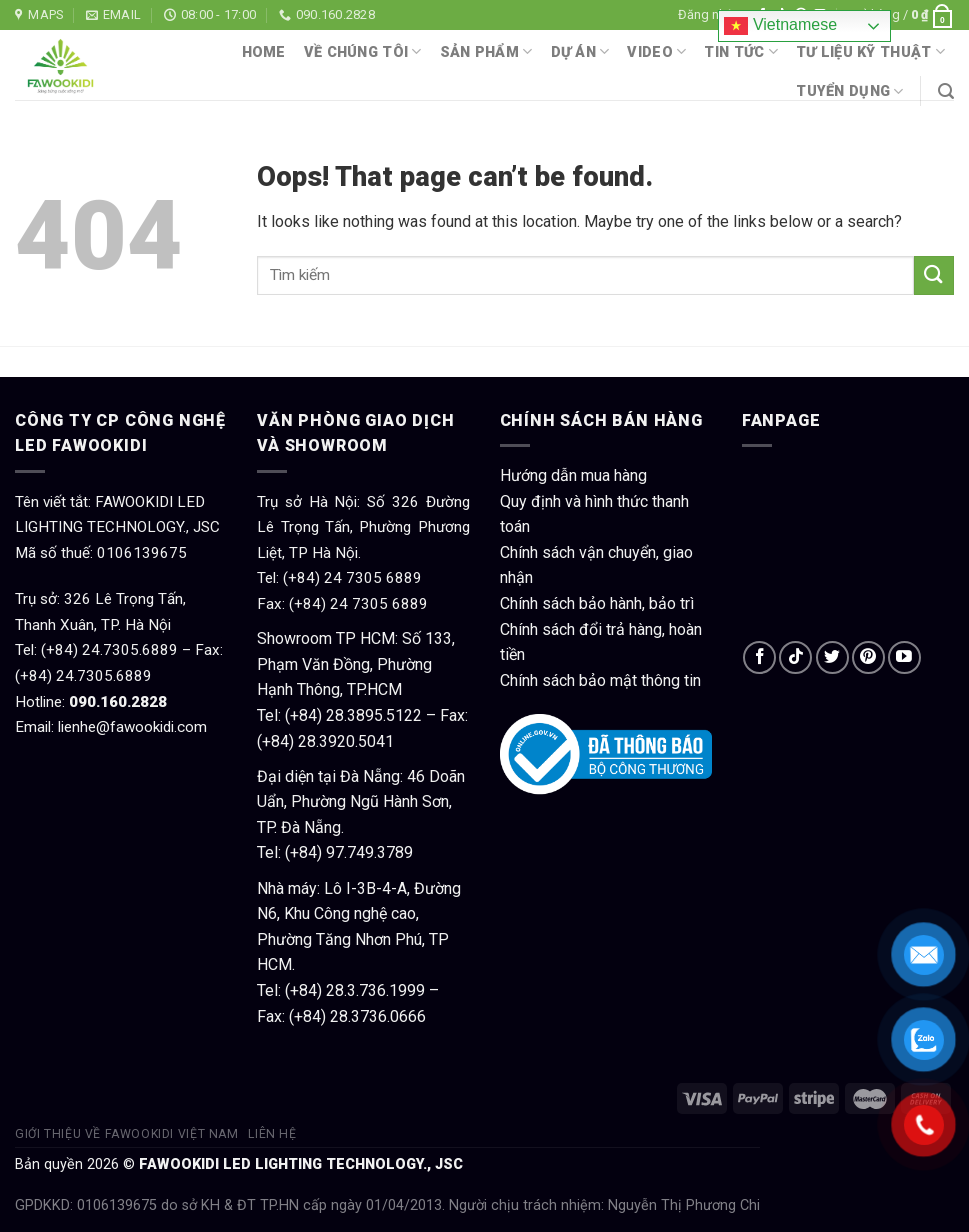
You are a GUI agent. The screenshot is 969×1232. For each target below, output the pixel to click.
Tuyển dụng (849, 91)
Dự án (580, 51)
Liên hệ (272, 1134)
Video (656, 51)
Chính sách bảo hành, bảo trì (597, 603)
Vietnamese (780, 26)
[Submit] (934, 275)
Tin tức (741, 51)
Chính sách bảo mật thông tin (600, 680)
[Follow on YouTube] (904, 657)
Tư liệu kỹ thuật (870, 51)
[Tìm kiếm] (946, 91)
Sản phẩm (486, 51)
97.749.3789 (369, 852)
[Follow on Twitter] (832, 657)
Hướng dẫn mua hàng (573, 475)
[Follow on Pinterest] (868, 657)
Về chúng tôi (363, 51)
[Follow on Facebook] (759, 657)
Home (264, 52)
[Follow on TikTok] (795, 657)
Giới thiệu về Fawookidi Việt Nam (127, 1134)
